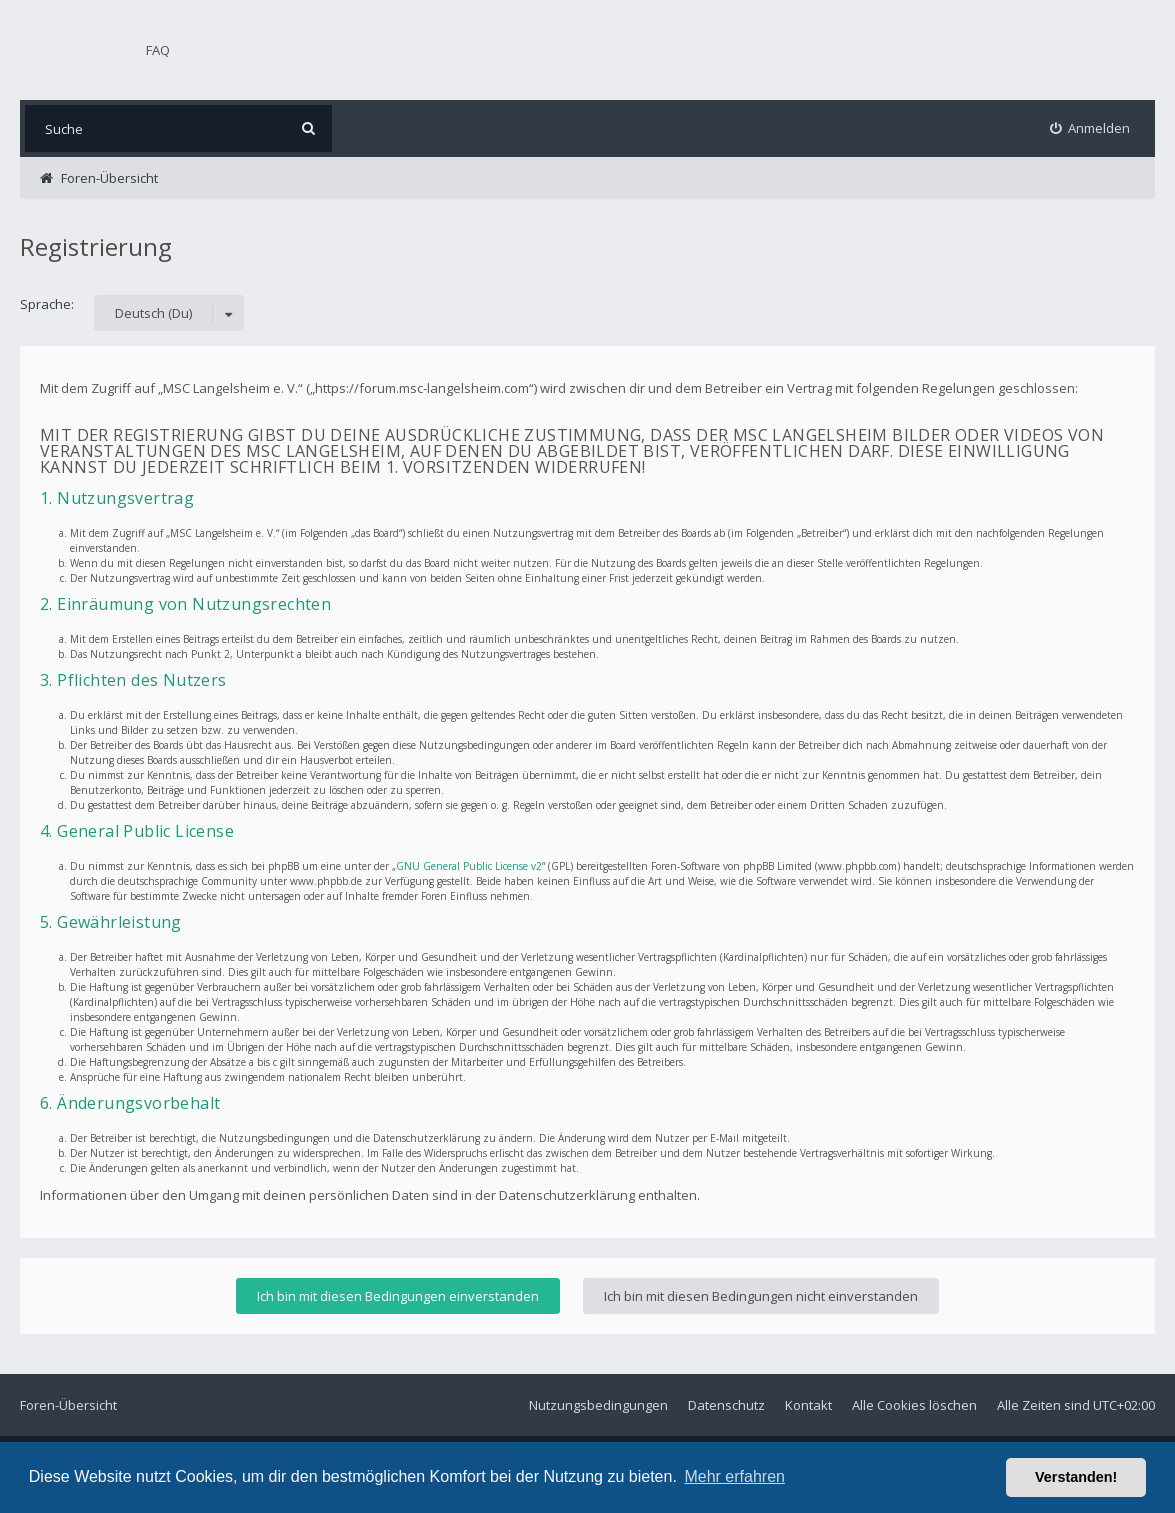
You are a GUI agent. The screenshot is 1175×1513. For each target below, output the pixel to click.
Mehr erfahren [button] (734, 1476)
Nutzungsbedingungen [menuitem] (598, 1405)
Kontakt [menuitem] (808, 1405)
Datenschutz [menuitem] (726, 1405)
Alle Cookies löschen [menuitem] (914, 1405)
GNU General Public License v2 (469, 866)
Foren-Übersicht (68, 1405)
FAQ (158, 50)
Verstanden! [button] (1076, 1477)
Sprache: (47, 304)
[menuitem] (1090, 128)
